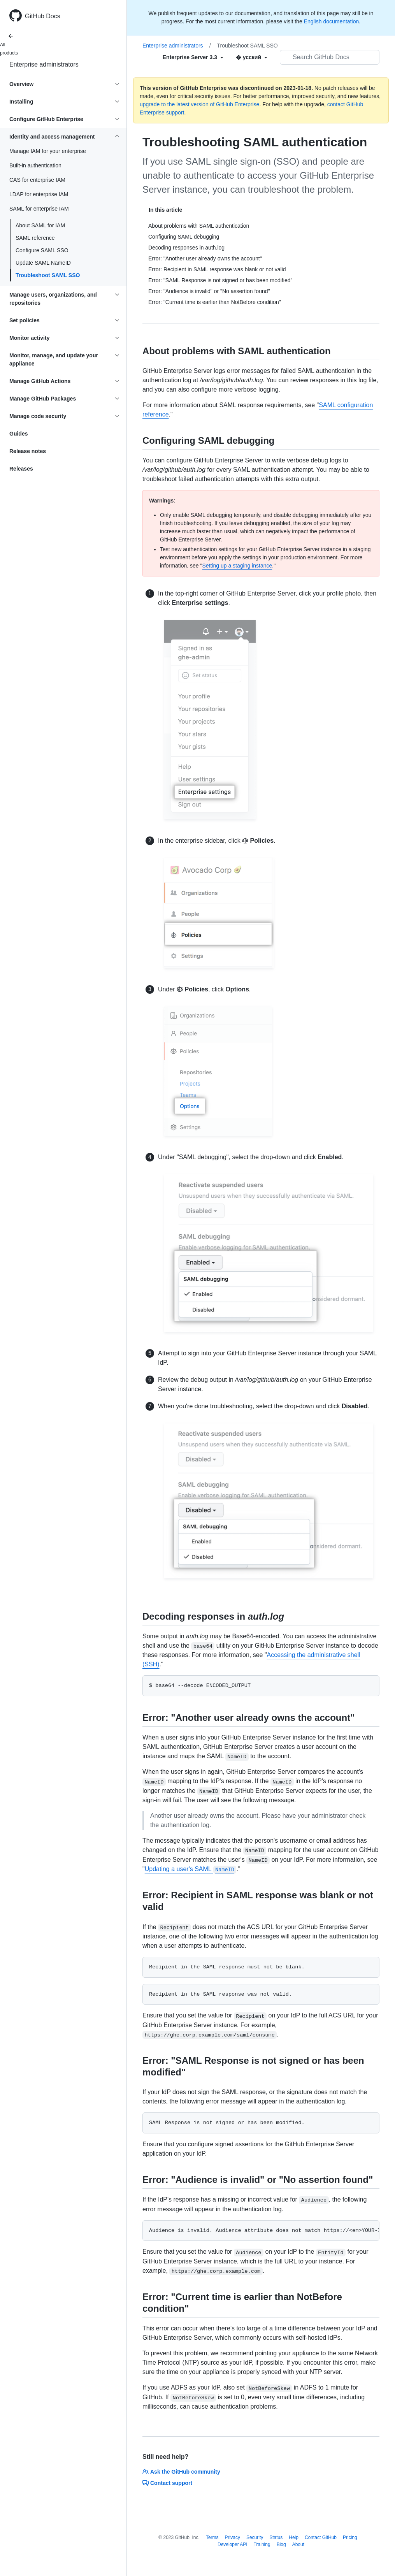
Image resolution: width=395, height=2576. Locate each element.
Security (254, 2537)
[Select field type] (193, 57)
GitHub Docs (42, 16)
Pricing (350, 2537)
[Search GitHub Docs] (329, 57)
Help (293, 2537)
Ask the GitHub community (181, 2472)
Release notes (27, 451)
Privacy (232, 2537)
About (298, 2544)
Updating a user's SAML (191, 1869)
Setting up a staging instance (237, 565)
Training (262, 2544)
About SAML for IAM (40, 225)
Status (276, 2537)
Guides (18, 434)
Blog (281, 2544)
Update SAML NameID (43, 263)
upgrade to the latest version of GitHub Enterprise (199, 104)
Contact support (167, 2483)
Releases (21, 469)
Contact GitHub (321, 2537)
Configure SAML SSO (42, 250)
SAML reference (35, 238)
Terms (212, 2537)
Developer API (233, 2544)
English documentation (331, 21)
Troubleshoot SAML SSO (48, 275)
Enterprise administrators (44, 64)
